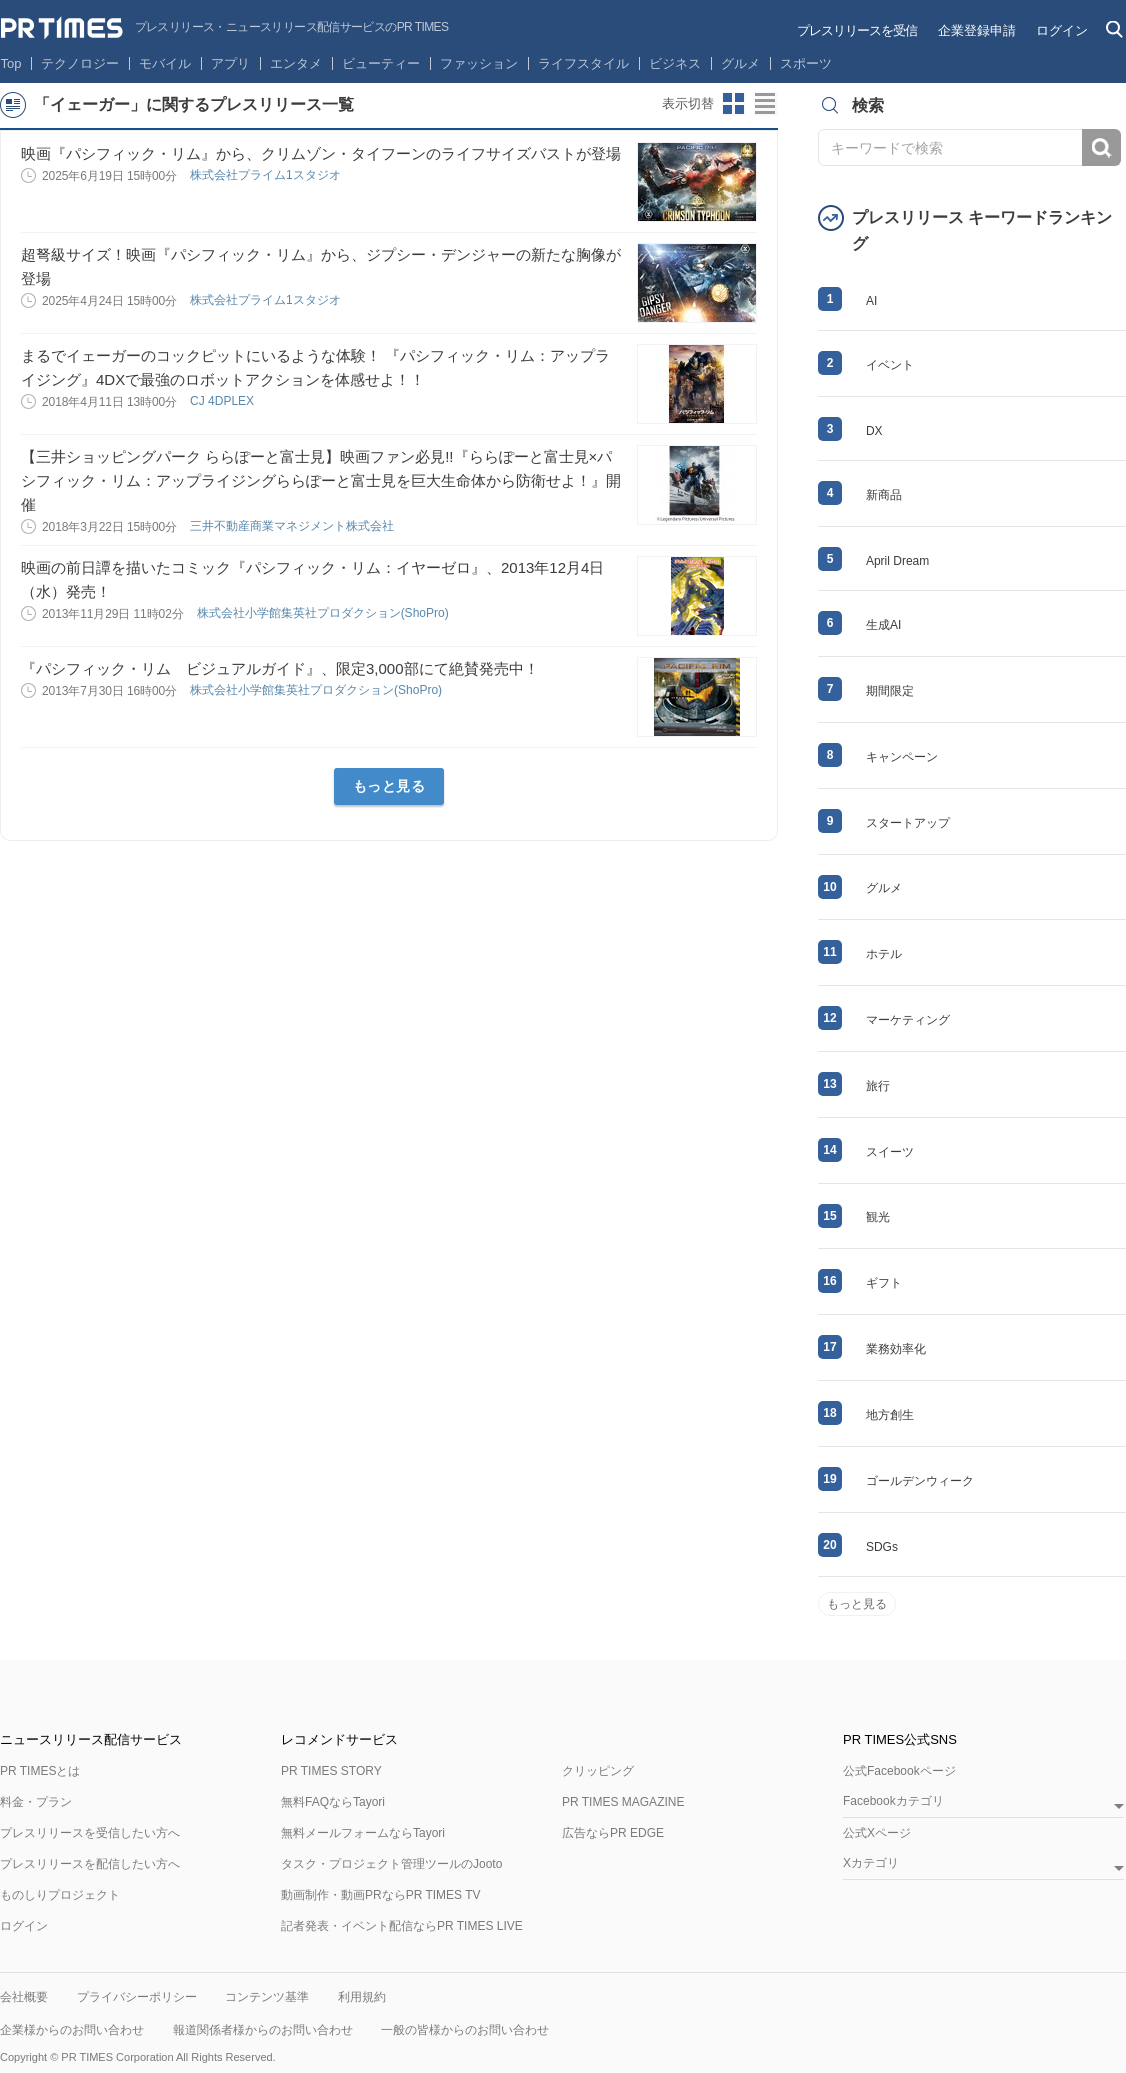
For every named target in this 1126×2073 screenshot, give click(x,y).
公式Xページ (877, 1833)
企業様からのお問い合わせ (72, 2030)
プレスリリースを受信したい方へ (90, 1833)
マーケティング (908, 1020)
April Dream (897, 561)
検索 (1101, 147)
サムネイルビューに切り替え (734, 104)
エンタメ (296, 63)
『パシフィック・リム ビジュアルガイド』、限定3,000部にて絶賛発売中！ (280, 668)
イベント (890, 365)
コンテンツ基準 (267, 1997)
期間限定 (890, 691)
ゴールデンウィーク (920, 1481)
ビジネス (675, 63)
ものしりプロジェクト (60, 1895)
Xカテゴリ (871, 1863)
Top (11, 63)
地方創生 (890, 1415)
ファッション (479, 63)
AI (871, 301)
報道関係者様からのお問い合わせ (263, 2030)
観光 (878, 1217)
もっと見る (389, 786)
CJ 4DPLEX (223, 401)
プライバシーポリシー (137, 1997)
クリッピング (598, 1771)
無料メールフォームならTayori (363, 1833)
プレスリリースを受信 (857, 30)
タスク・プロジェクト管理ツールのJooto (391, 1864)
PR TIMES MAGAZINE (623, 1802)
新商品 (884, 495)
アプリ (230, 63)
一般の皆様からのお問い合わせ (465, 2030)
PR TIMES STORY (331, 1771)
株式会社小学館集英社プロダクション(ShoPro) (324, 613)
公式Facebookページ (899, 1771)
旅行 (878, 1086)
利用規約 (362, 1997)
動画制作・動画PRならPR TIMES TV (381, 1895)
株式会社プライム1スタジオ (267, 175)
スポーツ (806, 63)
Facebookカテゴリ (893, 1801)
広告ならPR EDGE (613, 1833)
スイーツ (890, 1152)
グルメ (740, 63)
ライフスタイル (583, 63)
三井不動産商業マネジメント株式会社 (293, 526)
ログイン (1062, 30)
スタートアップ (908, 823)
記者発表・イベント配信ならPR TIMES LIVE (402, 1926)
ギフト (884, 1283)
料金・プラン (36, 1802)
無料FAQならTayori (333, 1802)
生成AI (883, 625)
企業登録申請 (977, 30)
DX (874, 431)
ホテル (884, 954)
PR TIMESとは (40, 1771)
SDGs (882, 1547)
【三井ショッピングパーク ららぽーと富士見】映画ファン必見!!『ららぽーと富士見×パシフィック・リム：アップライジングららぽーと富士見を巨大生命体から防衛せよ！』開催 (321, 480)
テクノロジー (80, 63)
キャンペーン (902, 757)
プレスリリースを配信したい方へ (90, 1864)
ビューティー (381, 63)
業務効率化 (896, 1349)
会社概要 (24, 1997)
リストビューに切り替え (766, 104)
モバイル (165, 63)
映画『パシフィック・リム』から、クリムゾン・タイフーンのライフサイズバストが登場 (321, 153)
